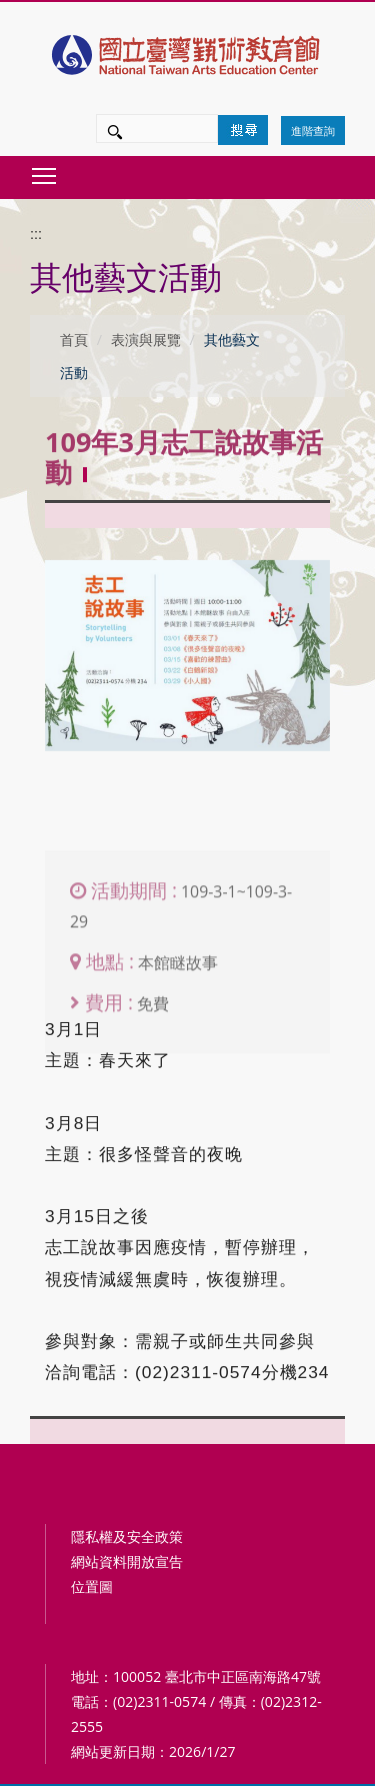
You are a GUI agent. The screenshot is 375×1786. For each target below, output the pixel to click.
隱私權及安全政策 (127, 1536)
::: (36, 234)
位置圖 (92, 1586)
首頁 (74, 339)
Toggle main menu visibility (45, 170)
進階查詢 (313, 130)
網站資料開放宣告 (127, 1561)
